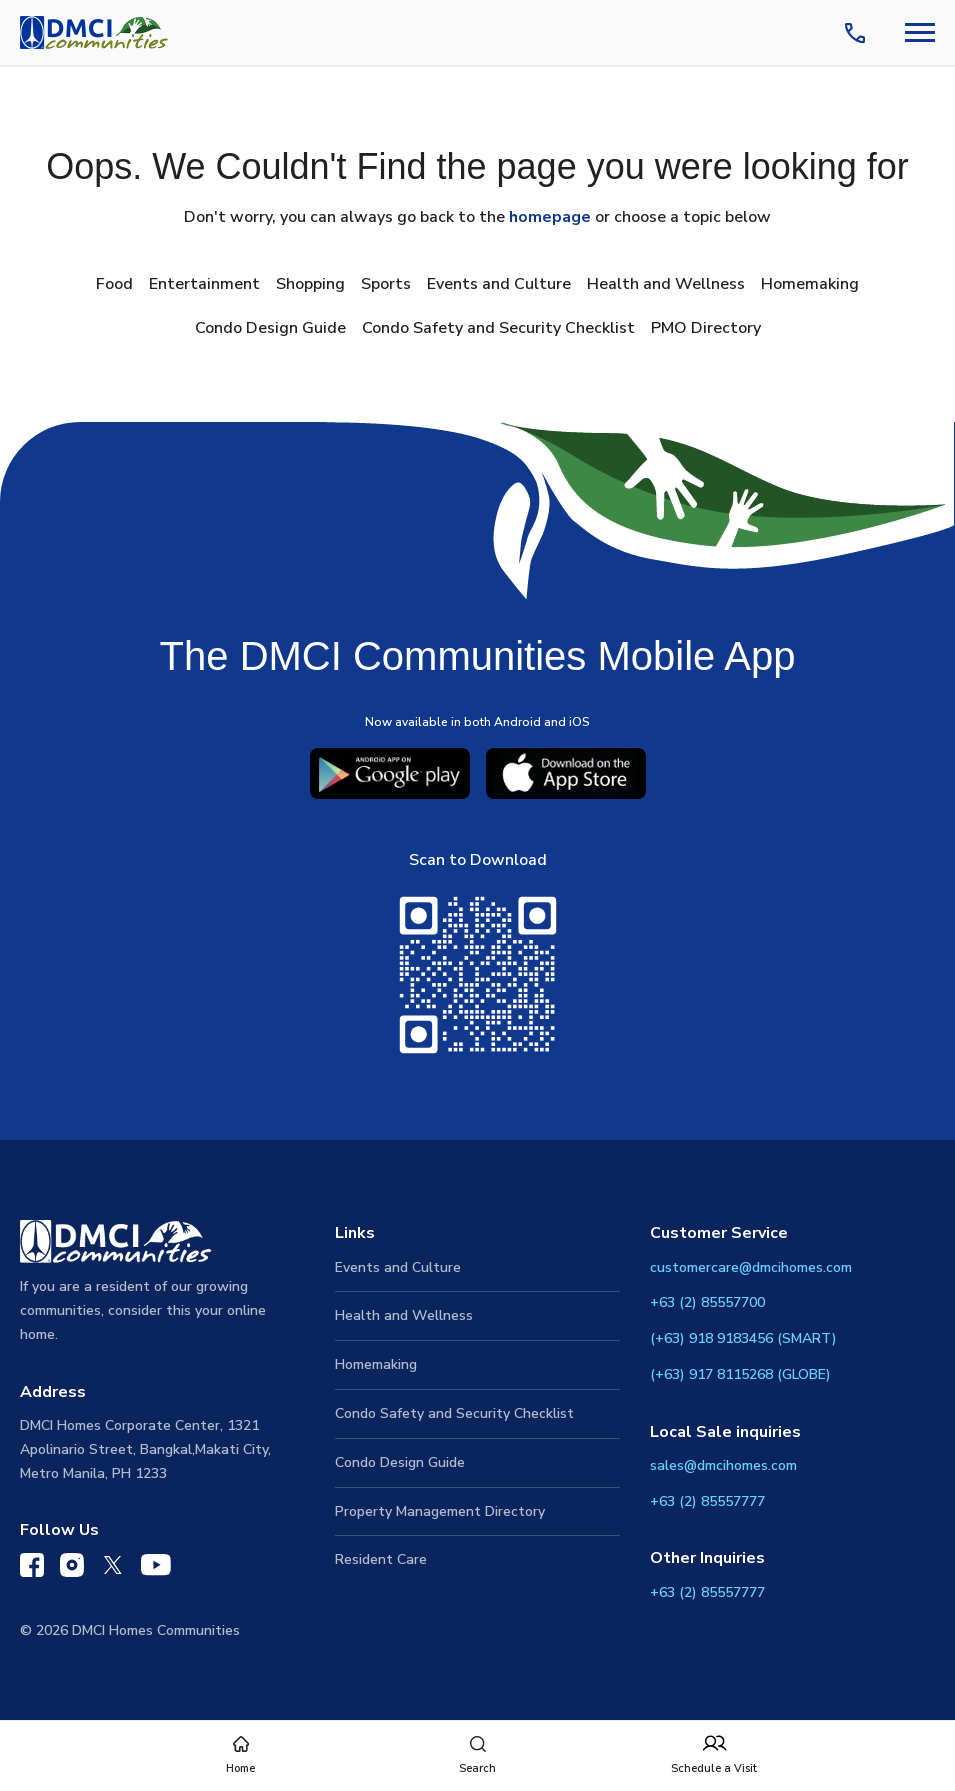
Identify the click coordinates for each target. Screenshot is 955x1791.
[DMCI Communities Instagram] (72, 1569)
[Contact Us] (859, 33)
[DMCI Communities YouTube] (156, 1569)
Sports (386, 284)
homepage (550, 217)
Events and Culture (499, 284)
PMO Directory (706, 328)
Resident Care (381, 1559)
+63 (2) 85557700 (707, 1302)
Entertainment (204, 284)
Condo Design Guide (270, 328)
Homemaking (810, 284)
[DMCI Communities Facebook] (32, 1569)
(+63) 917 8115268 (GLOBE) (740, 1374)
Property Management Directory (440, 1511)
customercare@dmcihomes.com (751, 1267)
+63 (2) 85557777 (707, 1501)
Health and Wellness (666, 284)
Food (114, 284)
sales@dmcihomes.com (723, 1465)
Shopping (310, 284)
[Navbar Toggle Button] (920, 32)
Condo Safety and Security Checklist (498, 328)
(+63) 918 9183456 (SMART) (743, 1338)
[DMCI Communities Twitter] (112, 1569)
